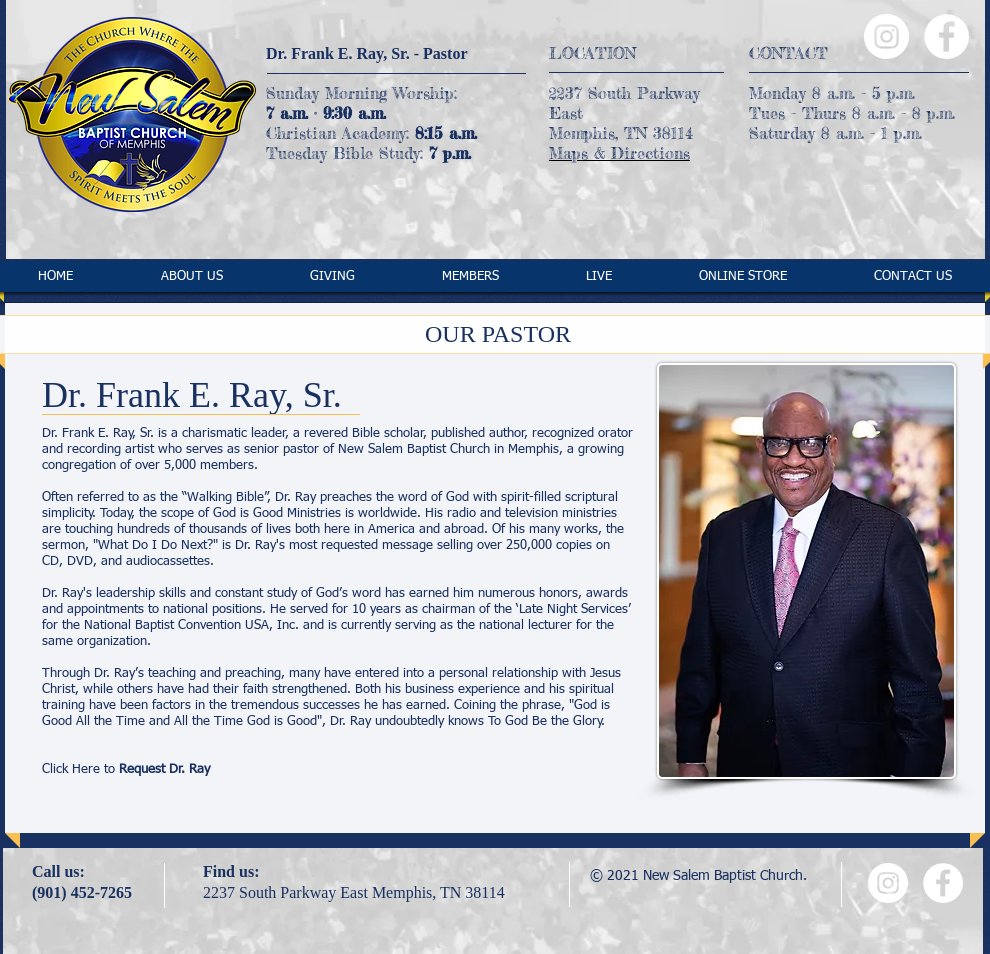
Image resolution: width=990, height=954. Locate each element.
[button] (191, 276)
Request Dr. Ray (164, 769)
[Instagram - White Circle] (886, 36)
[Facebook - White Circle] (946, 36)
